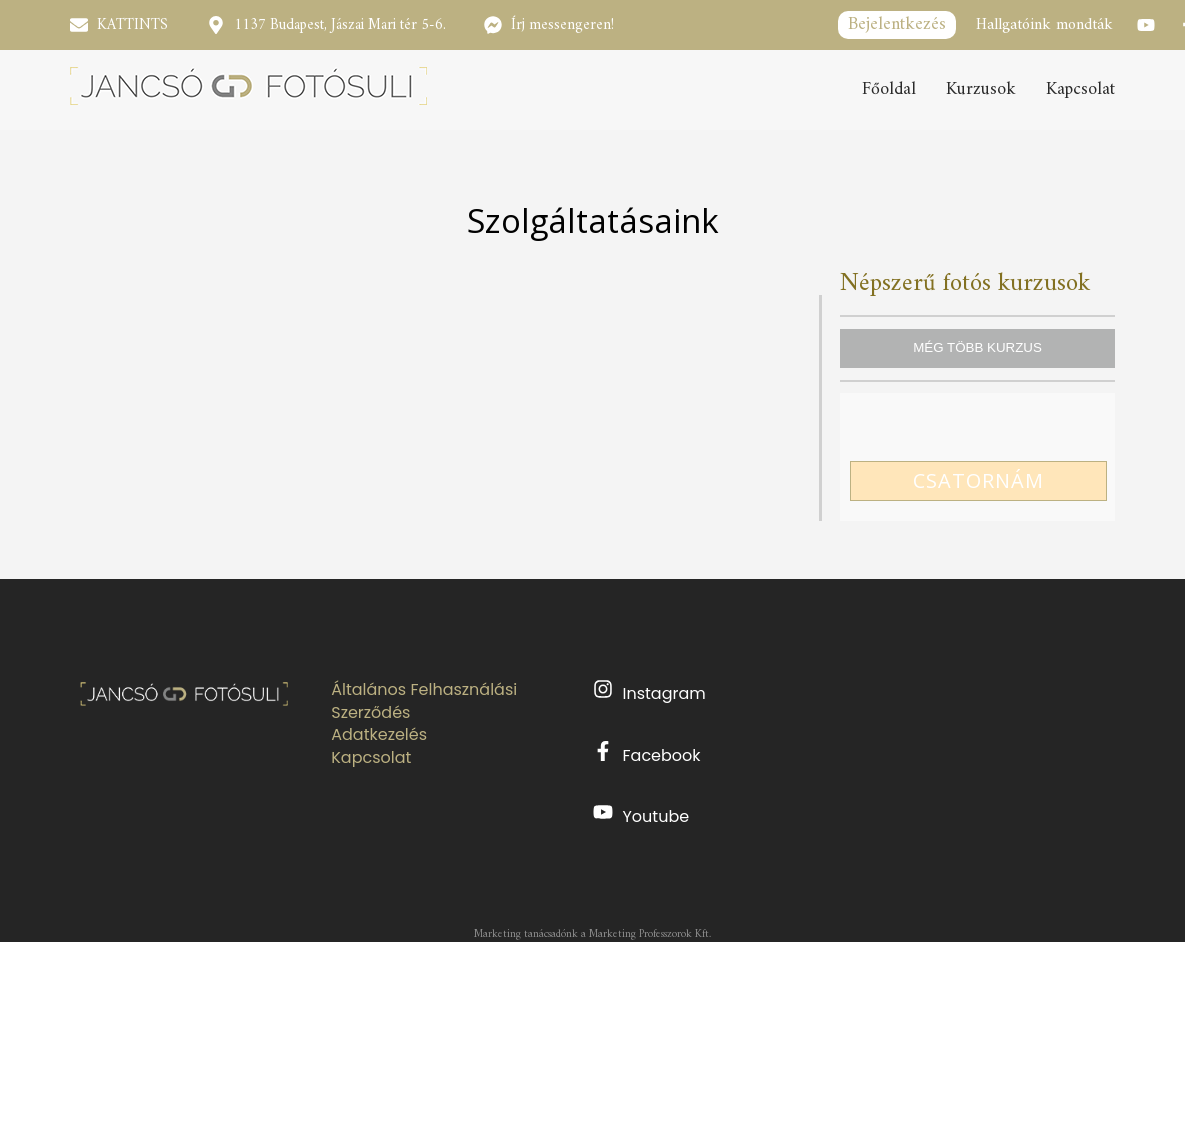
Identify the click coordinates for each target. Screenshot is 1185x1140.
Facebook (647, 754)
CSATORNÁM (978, 480)
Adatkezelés (379, 735)
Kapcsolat (1080, 90)
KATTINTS (132, 25)
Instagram (649, 692)
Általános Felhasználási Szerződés (424, 701)
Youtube (641, 815)
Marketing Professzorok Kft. (650, 934)
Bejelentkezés (897, 24)
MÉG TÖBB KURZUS (977, 347)
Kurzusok (981, 90)
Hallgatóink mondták (1044, 25)
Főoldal (889, 90)
